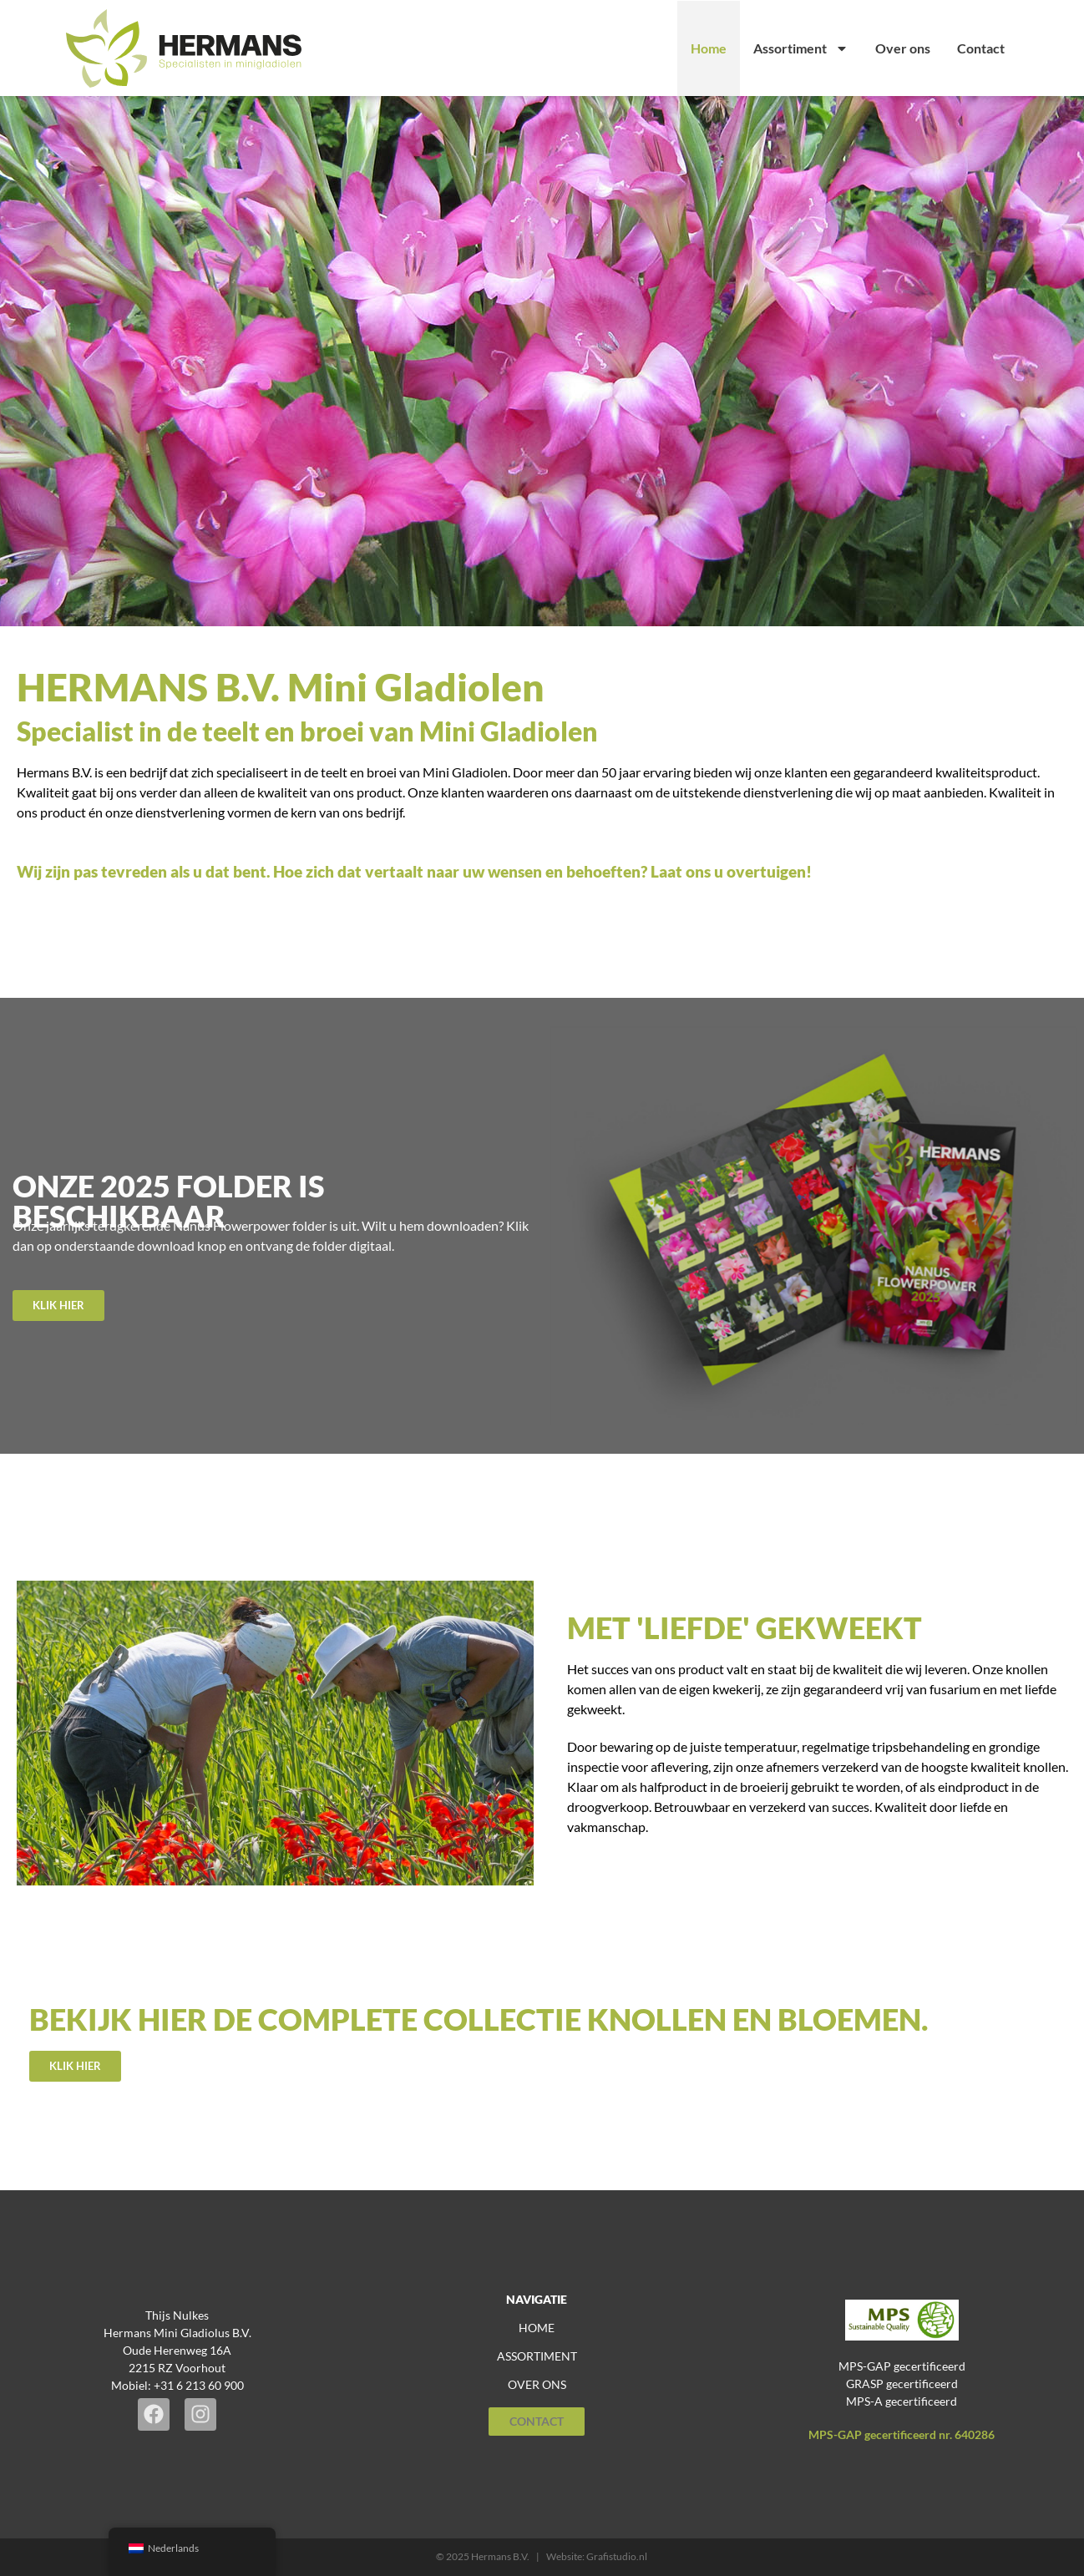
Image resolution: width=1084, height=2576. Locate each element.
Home (709, 48)
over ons (537, 2384)
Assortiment (800, 48)
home (537, 2327)
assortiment (537, 2356)
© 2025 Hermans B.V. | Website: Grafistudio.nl (541, 2556)
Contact (981, 48)
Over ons (902, 48)
